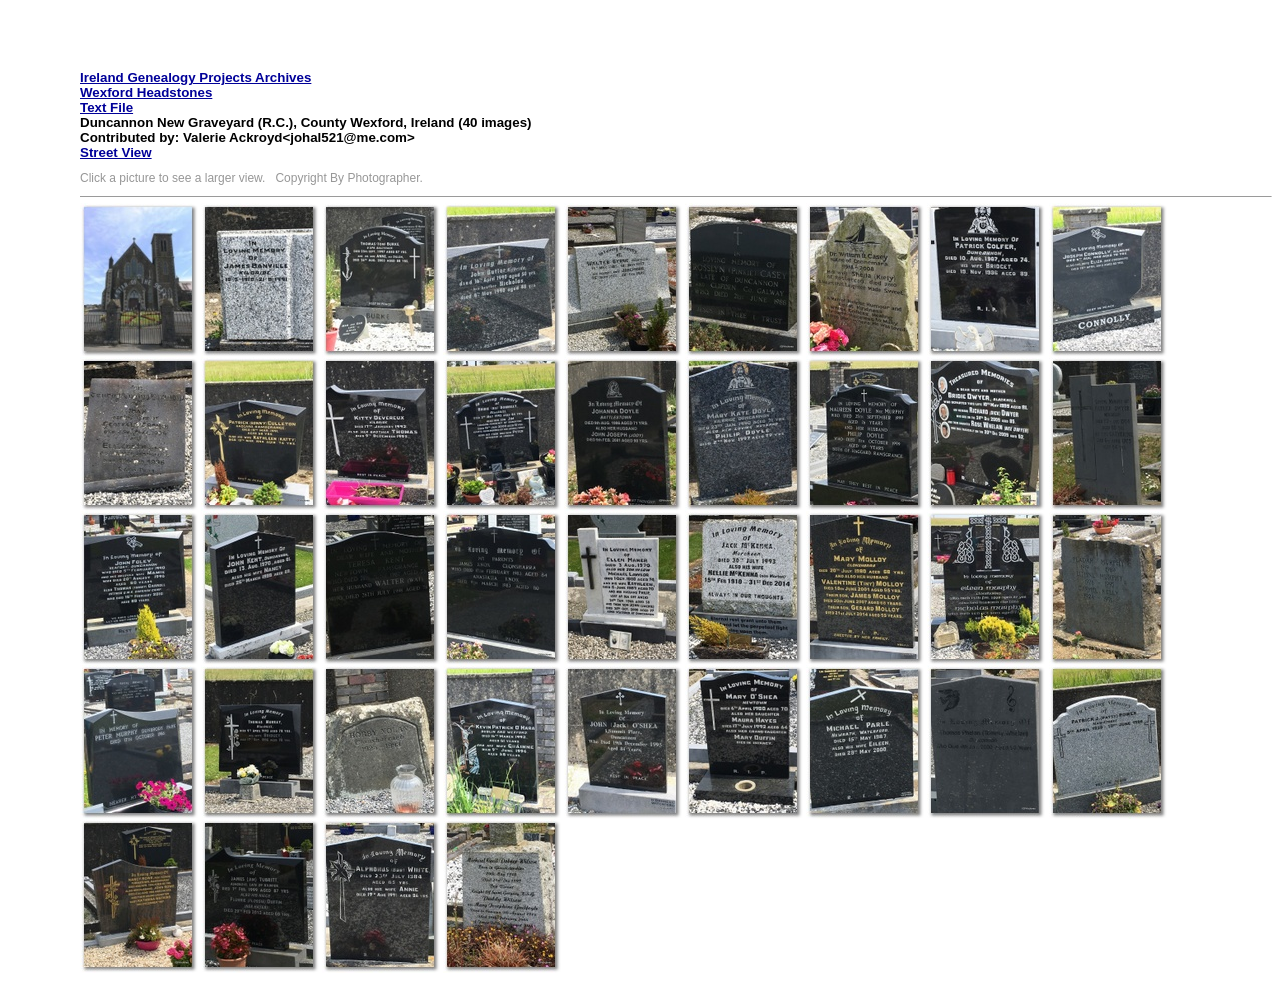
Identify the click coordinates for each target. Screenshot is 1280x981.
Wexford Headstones (146, 92)
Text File (106, 107)
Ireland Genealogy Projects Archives (195, 77)
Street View (116, 152)
